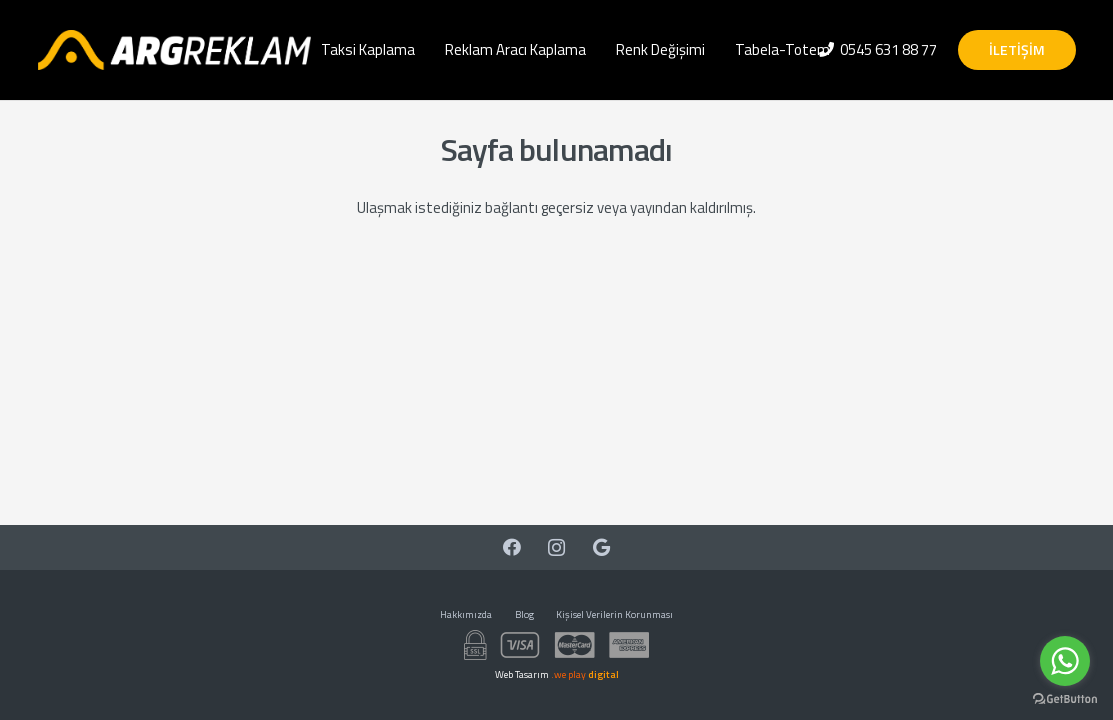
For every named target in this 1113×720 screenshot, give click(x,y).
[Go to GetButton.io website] (1065, 699)
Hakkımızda (466, 614)
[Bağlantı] (174, 50)
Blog (524, 614)
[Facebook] (511, 547)
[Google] (601, 547)
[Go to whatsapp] (1065, 661)
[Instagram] (556, 547)
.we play (585, 674)
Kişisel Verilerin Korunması (614, 614)
